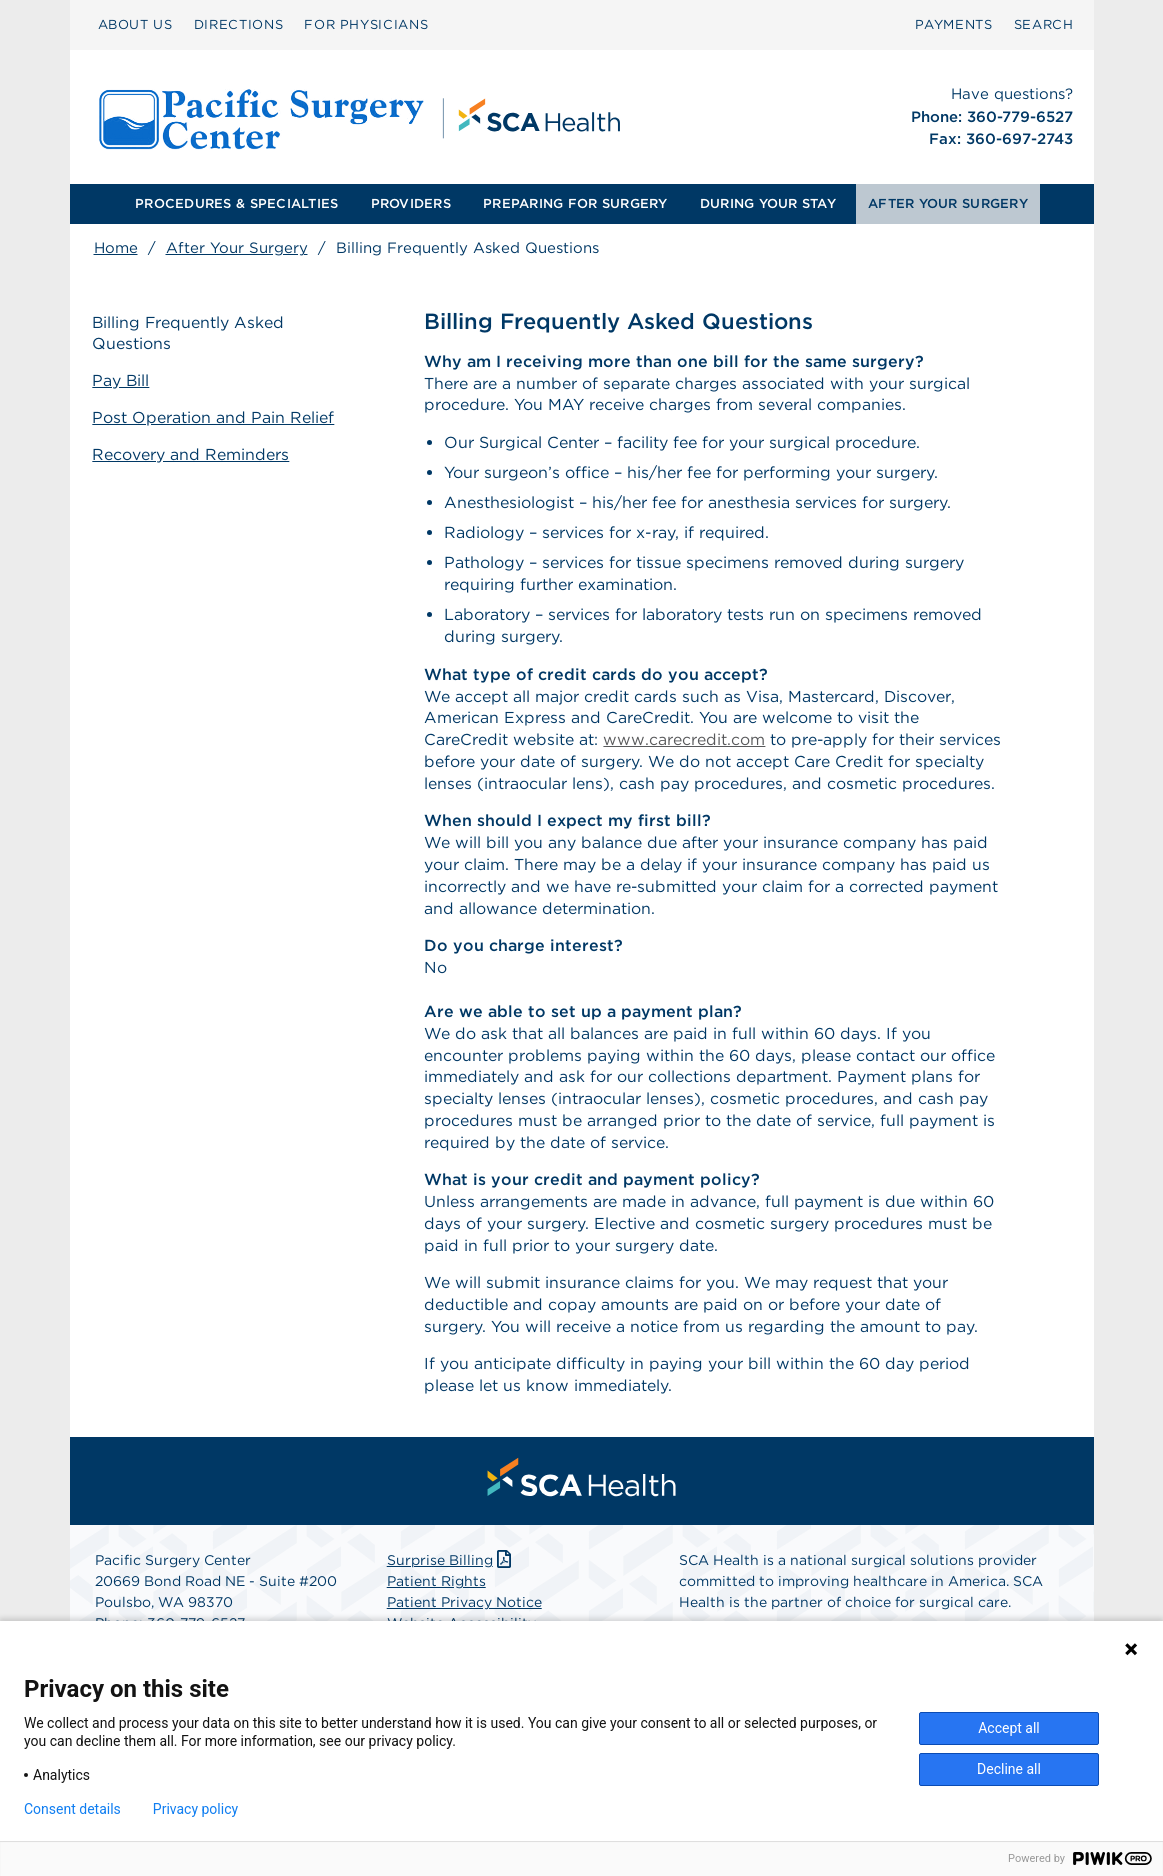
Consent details (72, 1809)
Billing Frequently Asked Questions (191, 333)
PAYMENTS (953, 24)
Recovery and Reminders (192, 453)
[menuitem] (135, 25)
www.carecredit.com (684, 741)
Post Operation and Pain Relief (215, 417)
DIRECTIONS (239, 24)
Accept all (1009, 1728)
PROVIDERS (411, 203)
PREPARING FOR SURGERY (575, 203)
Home (116, 248)
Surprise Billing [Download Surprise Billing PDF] (451, 1568)
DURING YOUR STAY (768, 203)
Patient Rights (436, 1589)
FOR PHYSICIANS (366, 24)
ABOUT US (135, 24)
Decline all (1009, 1769)
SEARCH (1044, 24)
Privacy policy (195, 1809)
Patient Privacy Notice (464, 1610)
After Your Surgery (237, 248)
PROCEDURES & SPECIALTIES (236, 203)
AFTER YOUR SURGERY (948, 203)
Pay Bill (123, 380)
